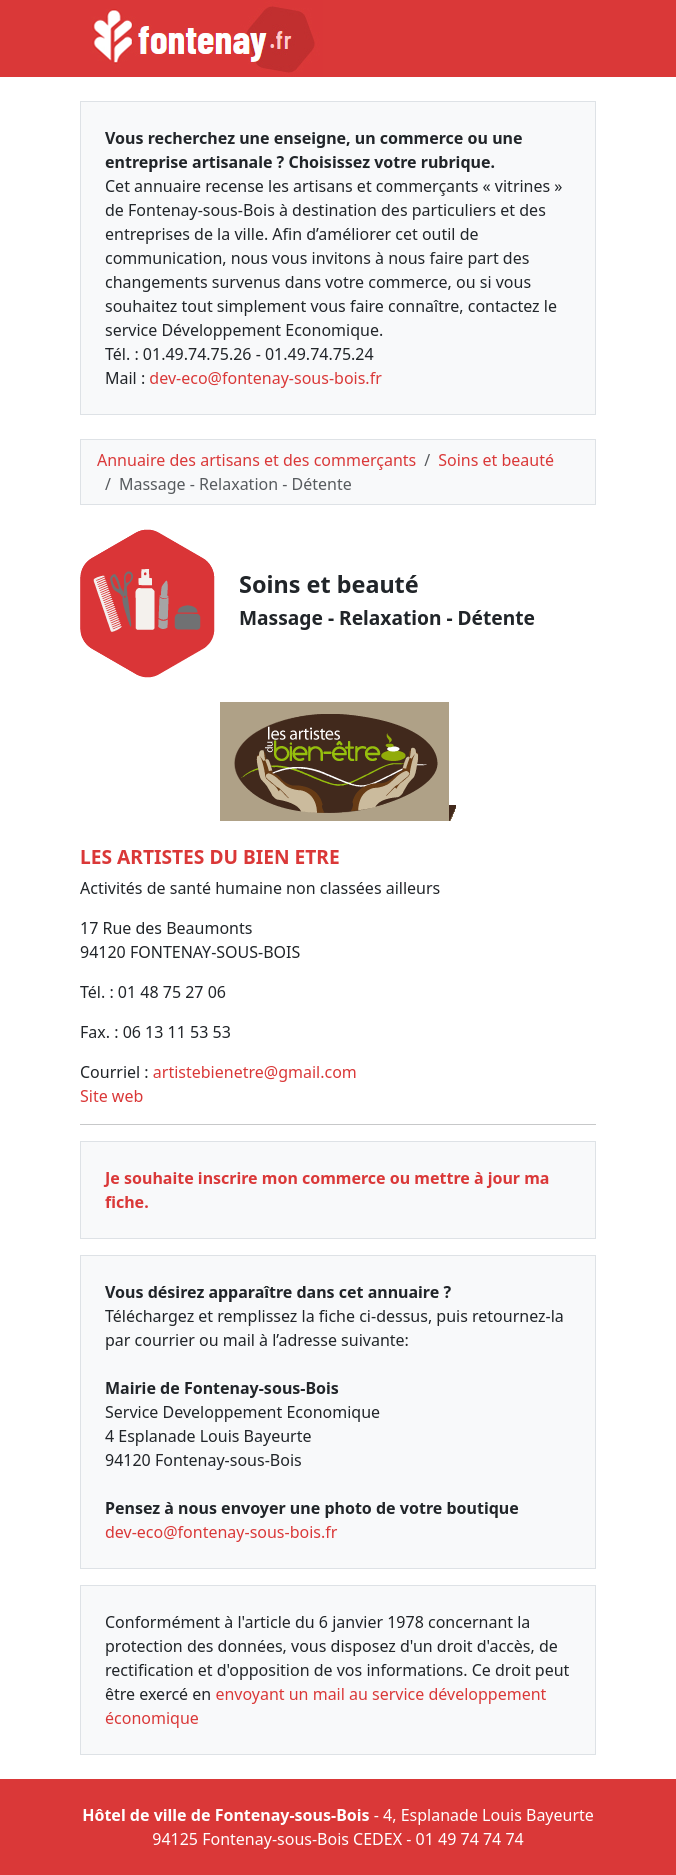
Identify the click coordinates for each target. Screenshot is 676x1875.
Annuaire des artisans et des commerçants (256, 460)
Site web (111, 1096)
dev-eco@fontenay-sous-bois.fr (265, 378)
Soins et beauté (496, 460)
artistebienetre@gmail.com (255, 1072)
